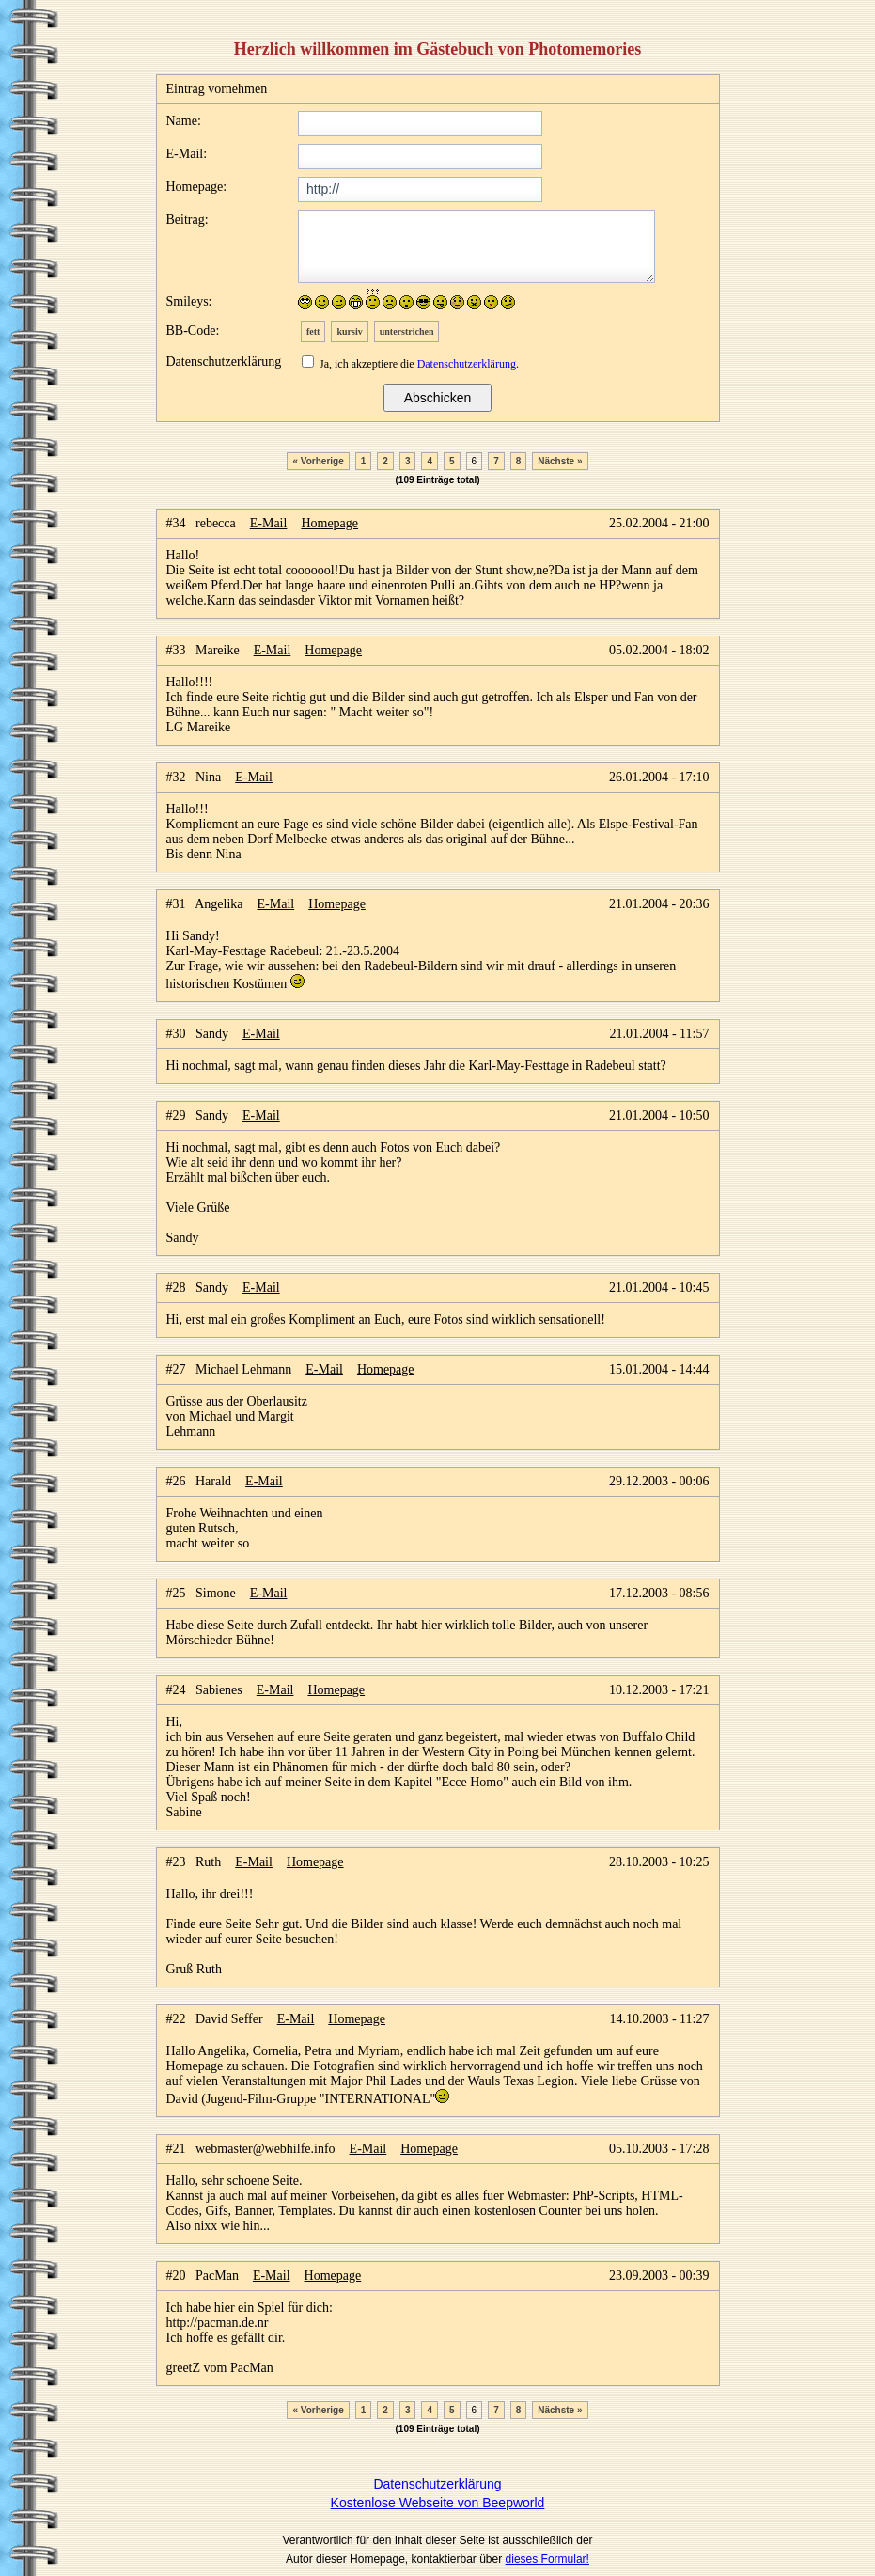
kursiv (349, 331)
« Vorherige (317, 461)
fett (313, 331)
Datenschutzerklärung (437, 2483)
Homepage (329, 523)
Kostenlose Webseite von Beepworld (438, 2502)
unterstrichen (407, 331)
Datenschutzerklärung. (468, 363)
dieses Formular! (547, 2559)
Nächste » (560, 461)
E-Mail (269, 523)
